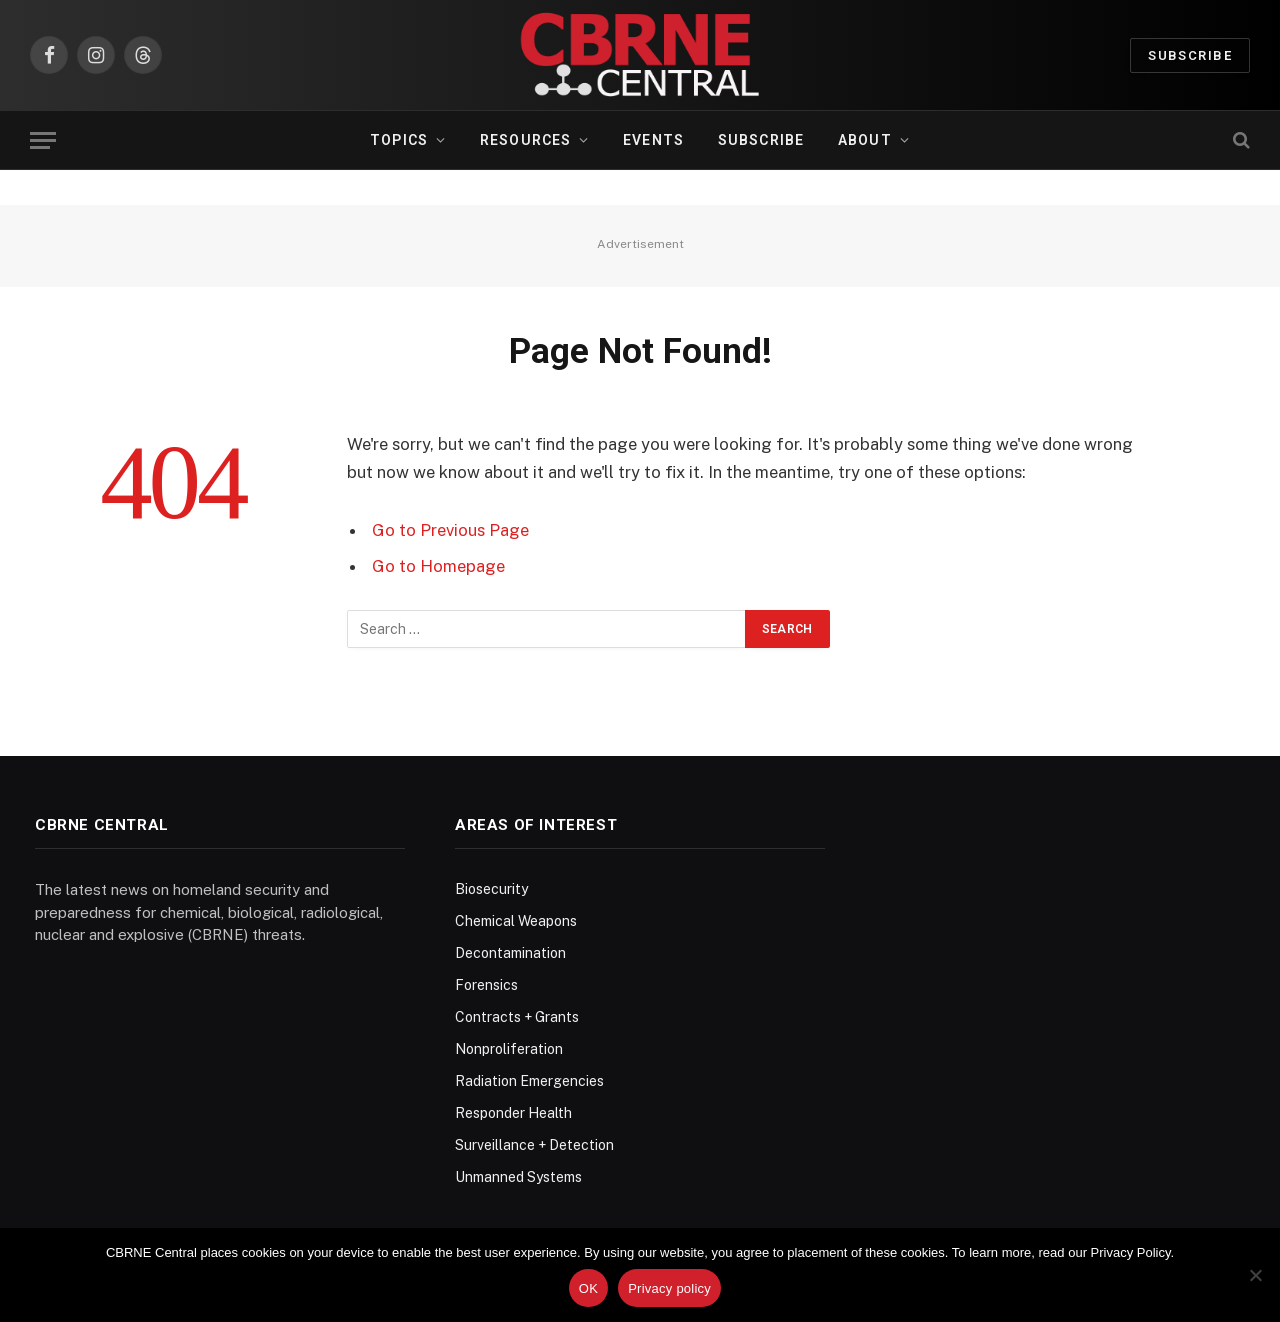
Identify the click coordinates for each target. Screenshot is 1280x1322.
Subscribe (1190, 55)
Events (653, 140)
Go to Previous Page (450, 530)
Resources (525, 140)
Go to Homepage (438, 566)
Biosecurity (491, 889)
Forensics (486, 985)
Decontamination (510, 953)
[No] (1255, 1275)
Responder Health (513, 1113)
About (865, 140)
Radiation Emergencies (529, 1081)
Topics (399, 140)
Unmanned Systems (518, 1177)
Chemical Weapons (516, 921)
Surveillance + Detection (534, 1145)
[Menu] (43, 140)
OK (588, 1288)
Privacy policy (669, 1288)
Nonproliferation (509, 1049)
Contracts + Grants (517, 1017)
